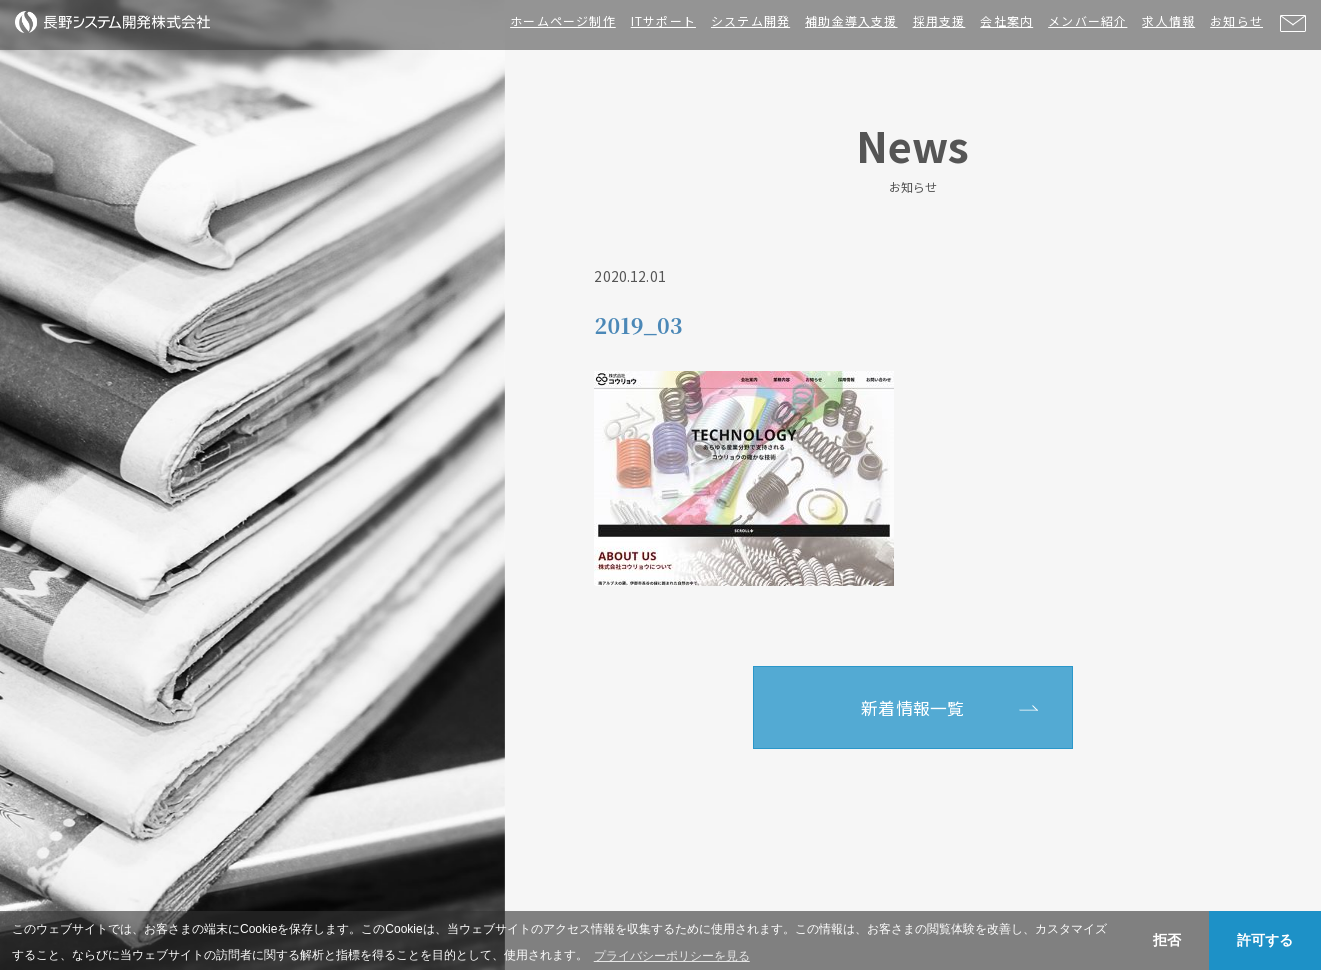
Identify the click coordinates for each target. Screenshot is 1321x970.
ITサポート (663, 20)
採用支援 (939, 20)
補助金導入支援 (851, 20)
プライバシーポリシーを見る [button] (672, 956)
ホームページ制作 (563, 20)
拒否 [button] (1167, 940)
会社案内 (1006, 20)
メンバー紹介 (1087, 20)
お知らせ (1236, 20)
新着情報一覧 (912, 708)
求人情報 (1168, 20)
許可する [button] (1265, 940)
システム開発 (750, 20)
